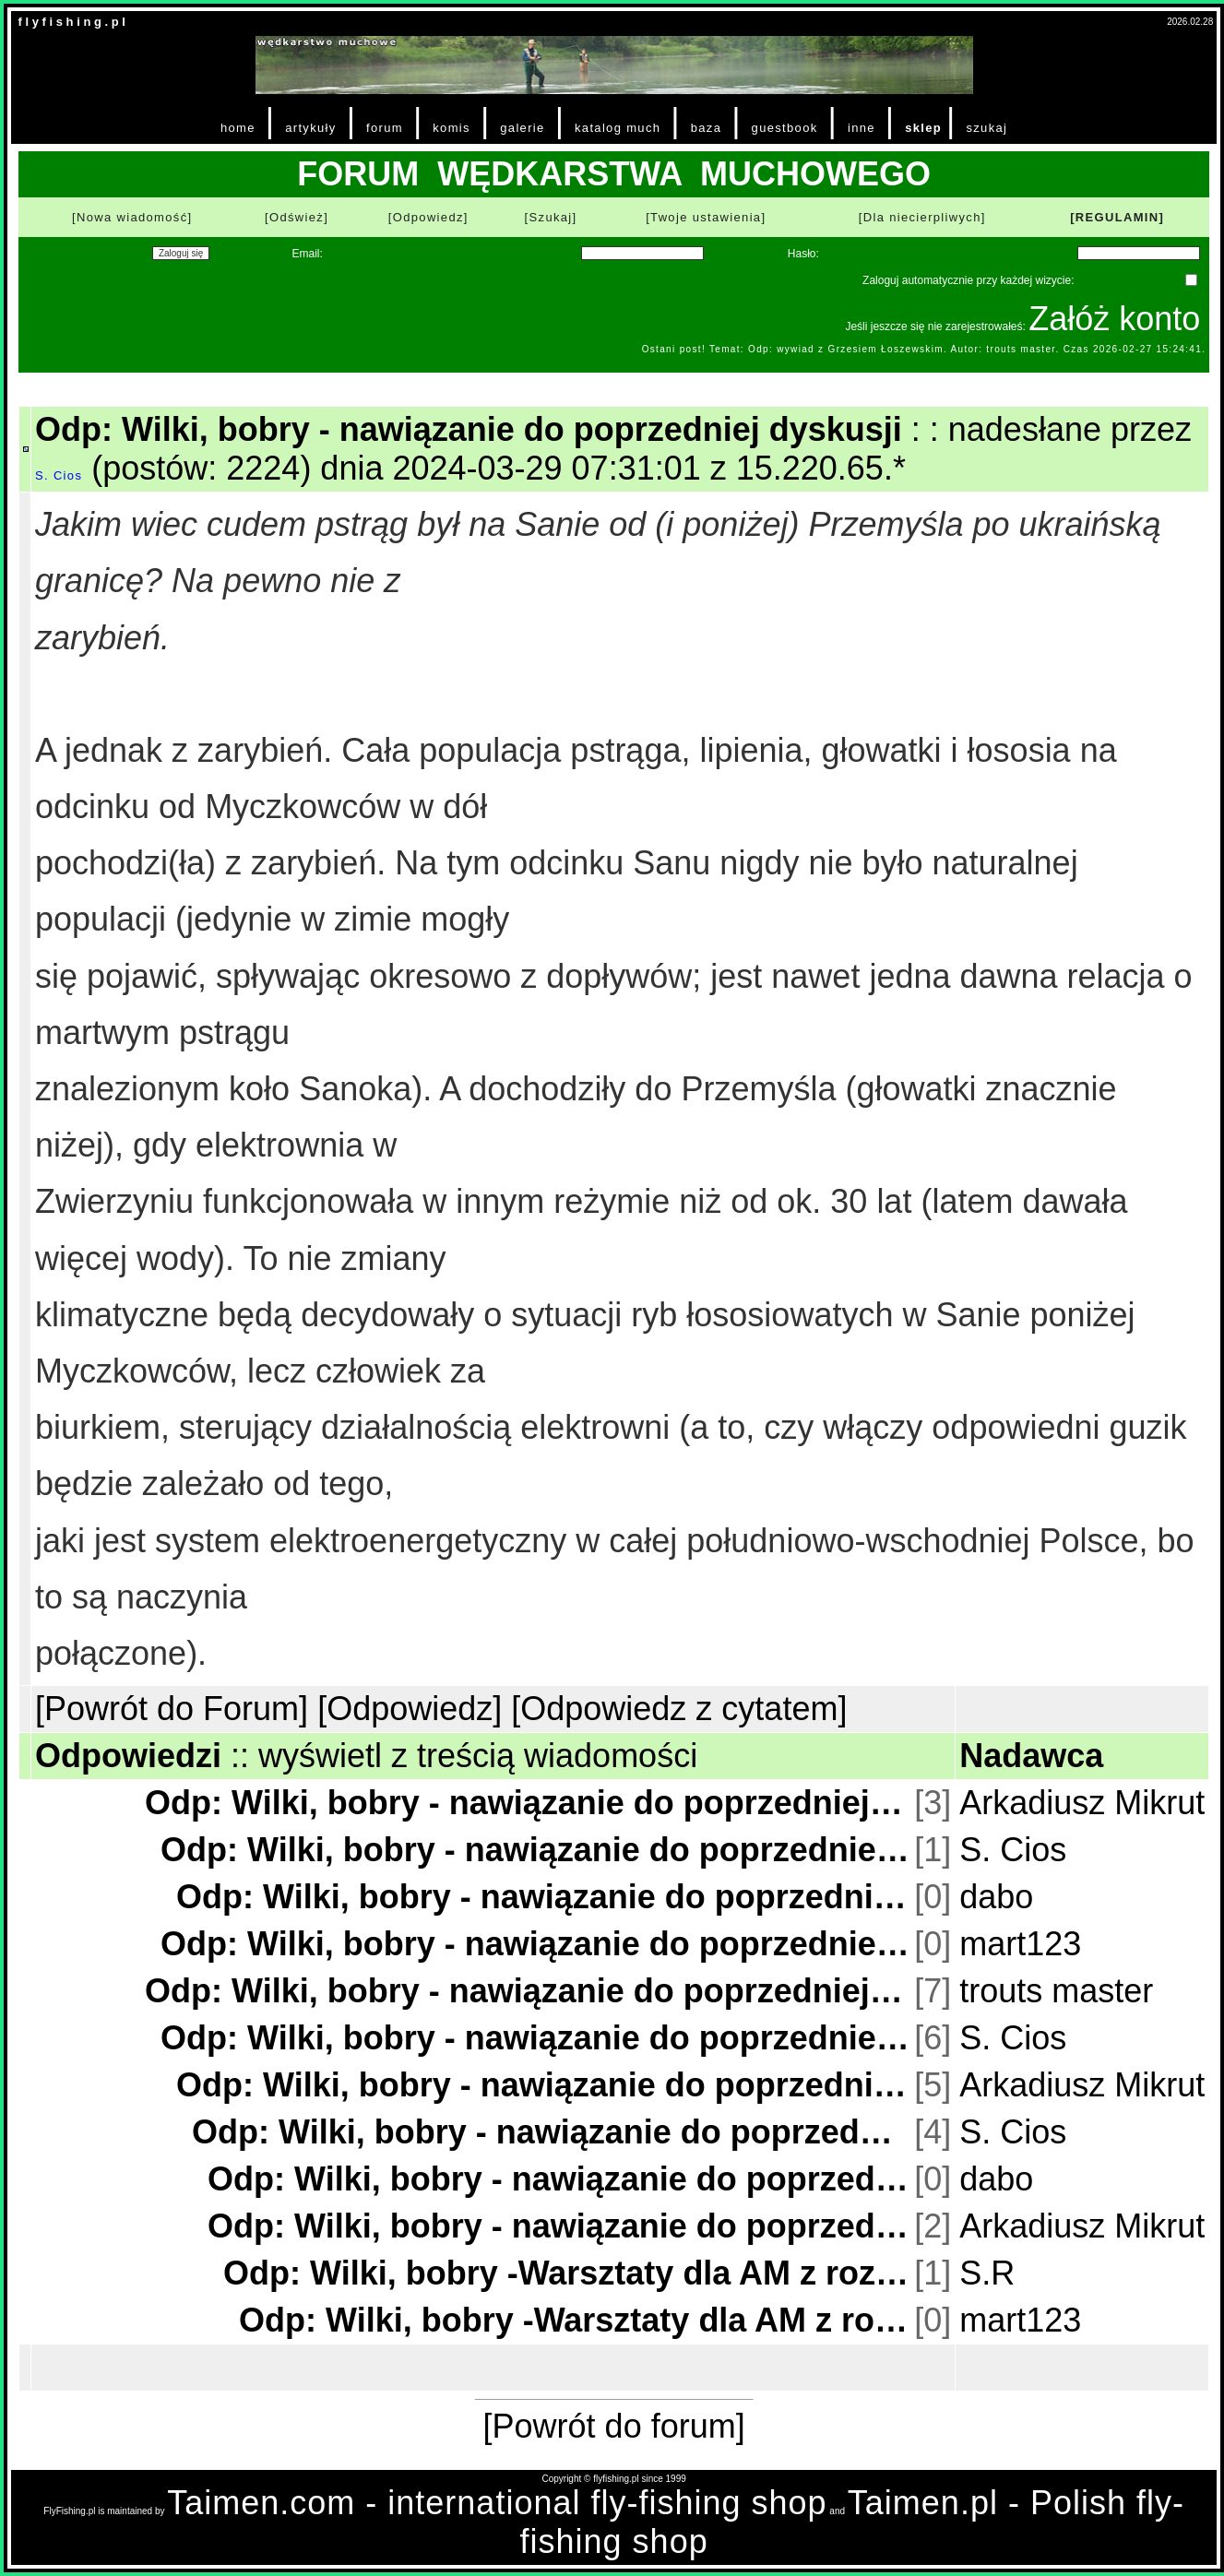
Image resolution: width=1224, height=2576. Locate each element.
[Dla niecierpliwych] (922, 217)
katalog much (617, 128)
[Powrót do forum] (614, 2426)
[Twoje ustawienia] (706, 217)
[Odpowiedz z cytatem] (679, 1708)
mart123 (1020, 1944)
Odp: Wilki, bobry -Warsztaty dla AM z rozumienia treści (566, 2273)
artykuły (310, 128)
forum (384, 128)
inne (861, 128)
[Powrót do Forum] (171, 1708)
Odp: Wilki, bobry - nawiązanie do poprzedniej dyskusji (527, 1803)
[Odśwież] (296, 217)
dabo (996, 1897)
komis (451, 128)
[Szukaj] (551, 217)
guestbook (785, 128)
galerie (522, 128)
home (237, 128)
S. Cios (58, 475)
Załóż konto (1114, 319)
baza (706, 128)
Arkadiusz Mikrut (1082, 1803)
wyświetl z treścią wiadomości (477, 1756)
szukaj (986, 128)
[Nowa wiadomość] (132, 217)
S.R (987, 2273)
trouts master (1056, 1991)
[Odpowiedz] (428, 217)
